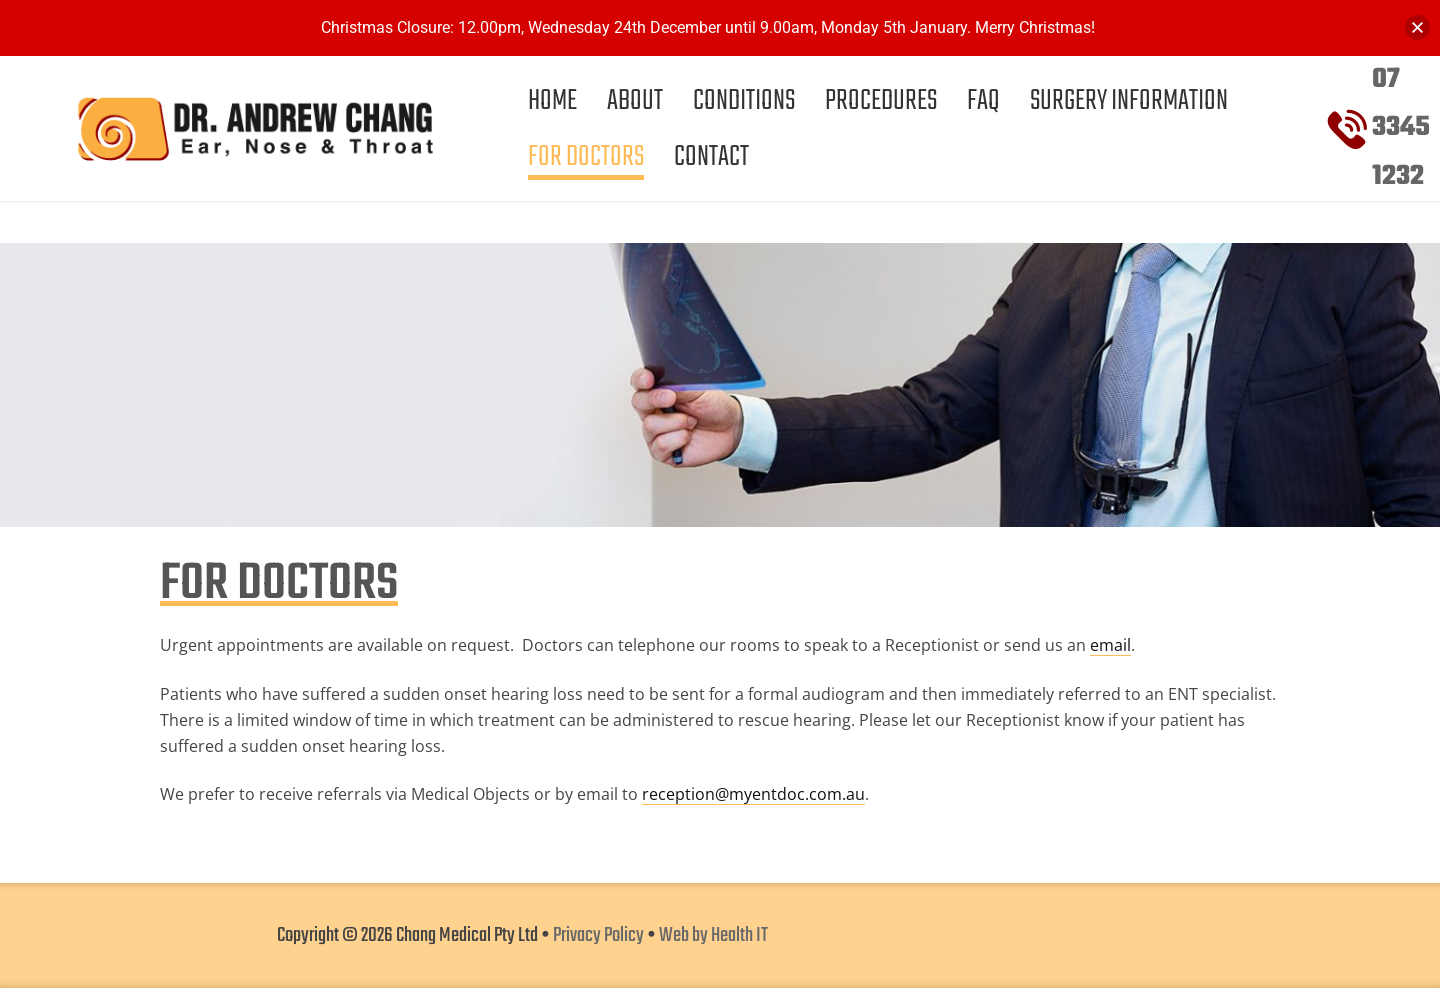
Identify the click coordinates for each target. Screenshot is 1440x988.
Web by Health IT (713, 936)
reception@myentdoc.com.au (753, 794)
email (1110, 645)
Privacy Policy (598, 936)
